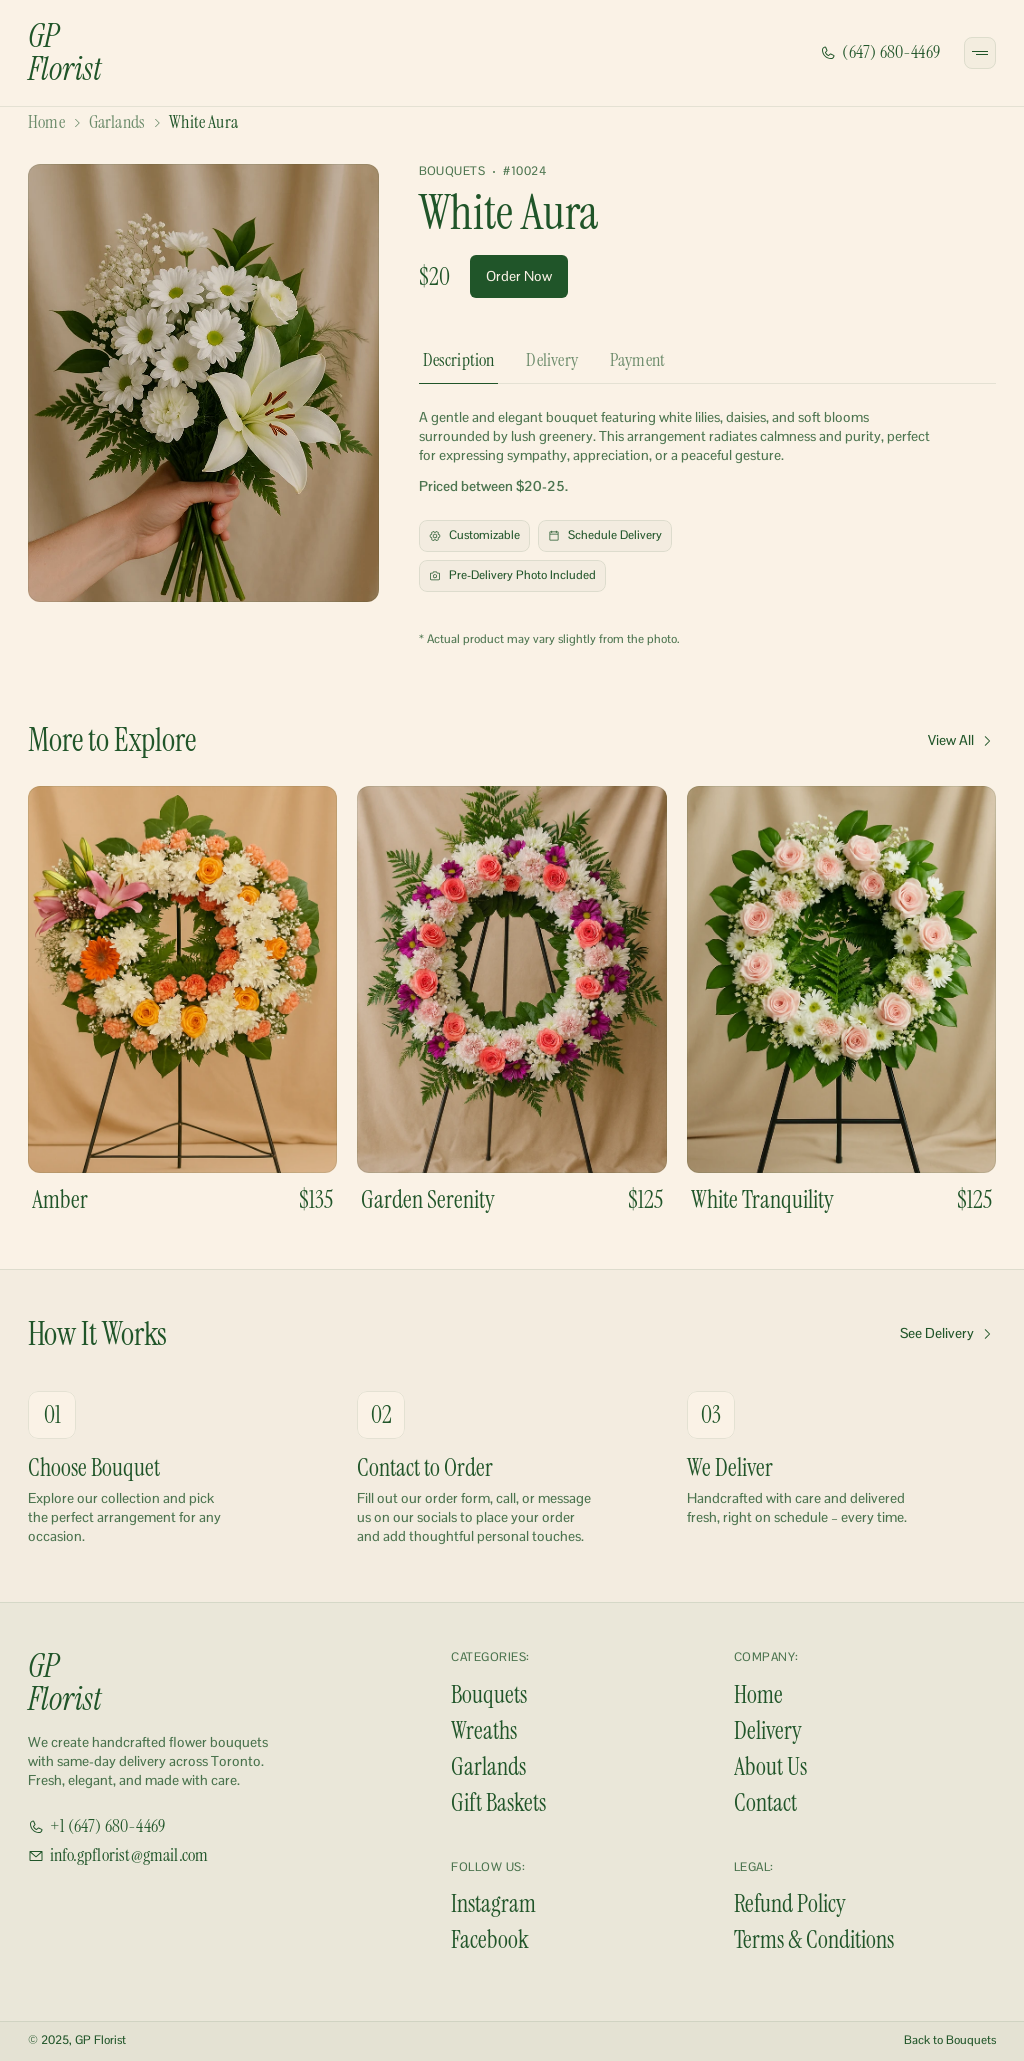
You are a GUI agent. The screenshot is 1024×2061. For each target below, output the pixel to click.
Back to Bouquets (950, 2040)
